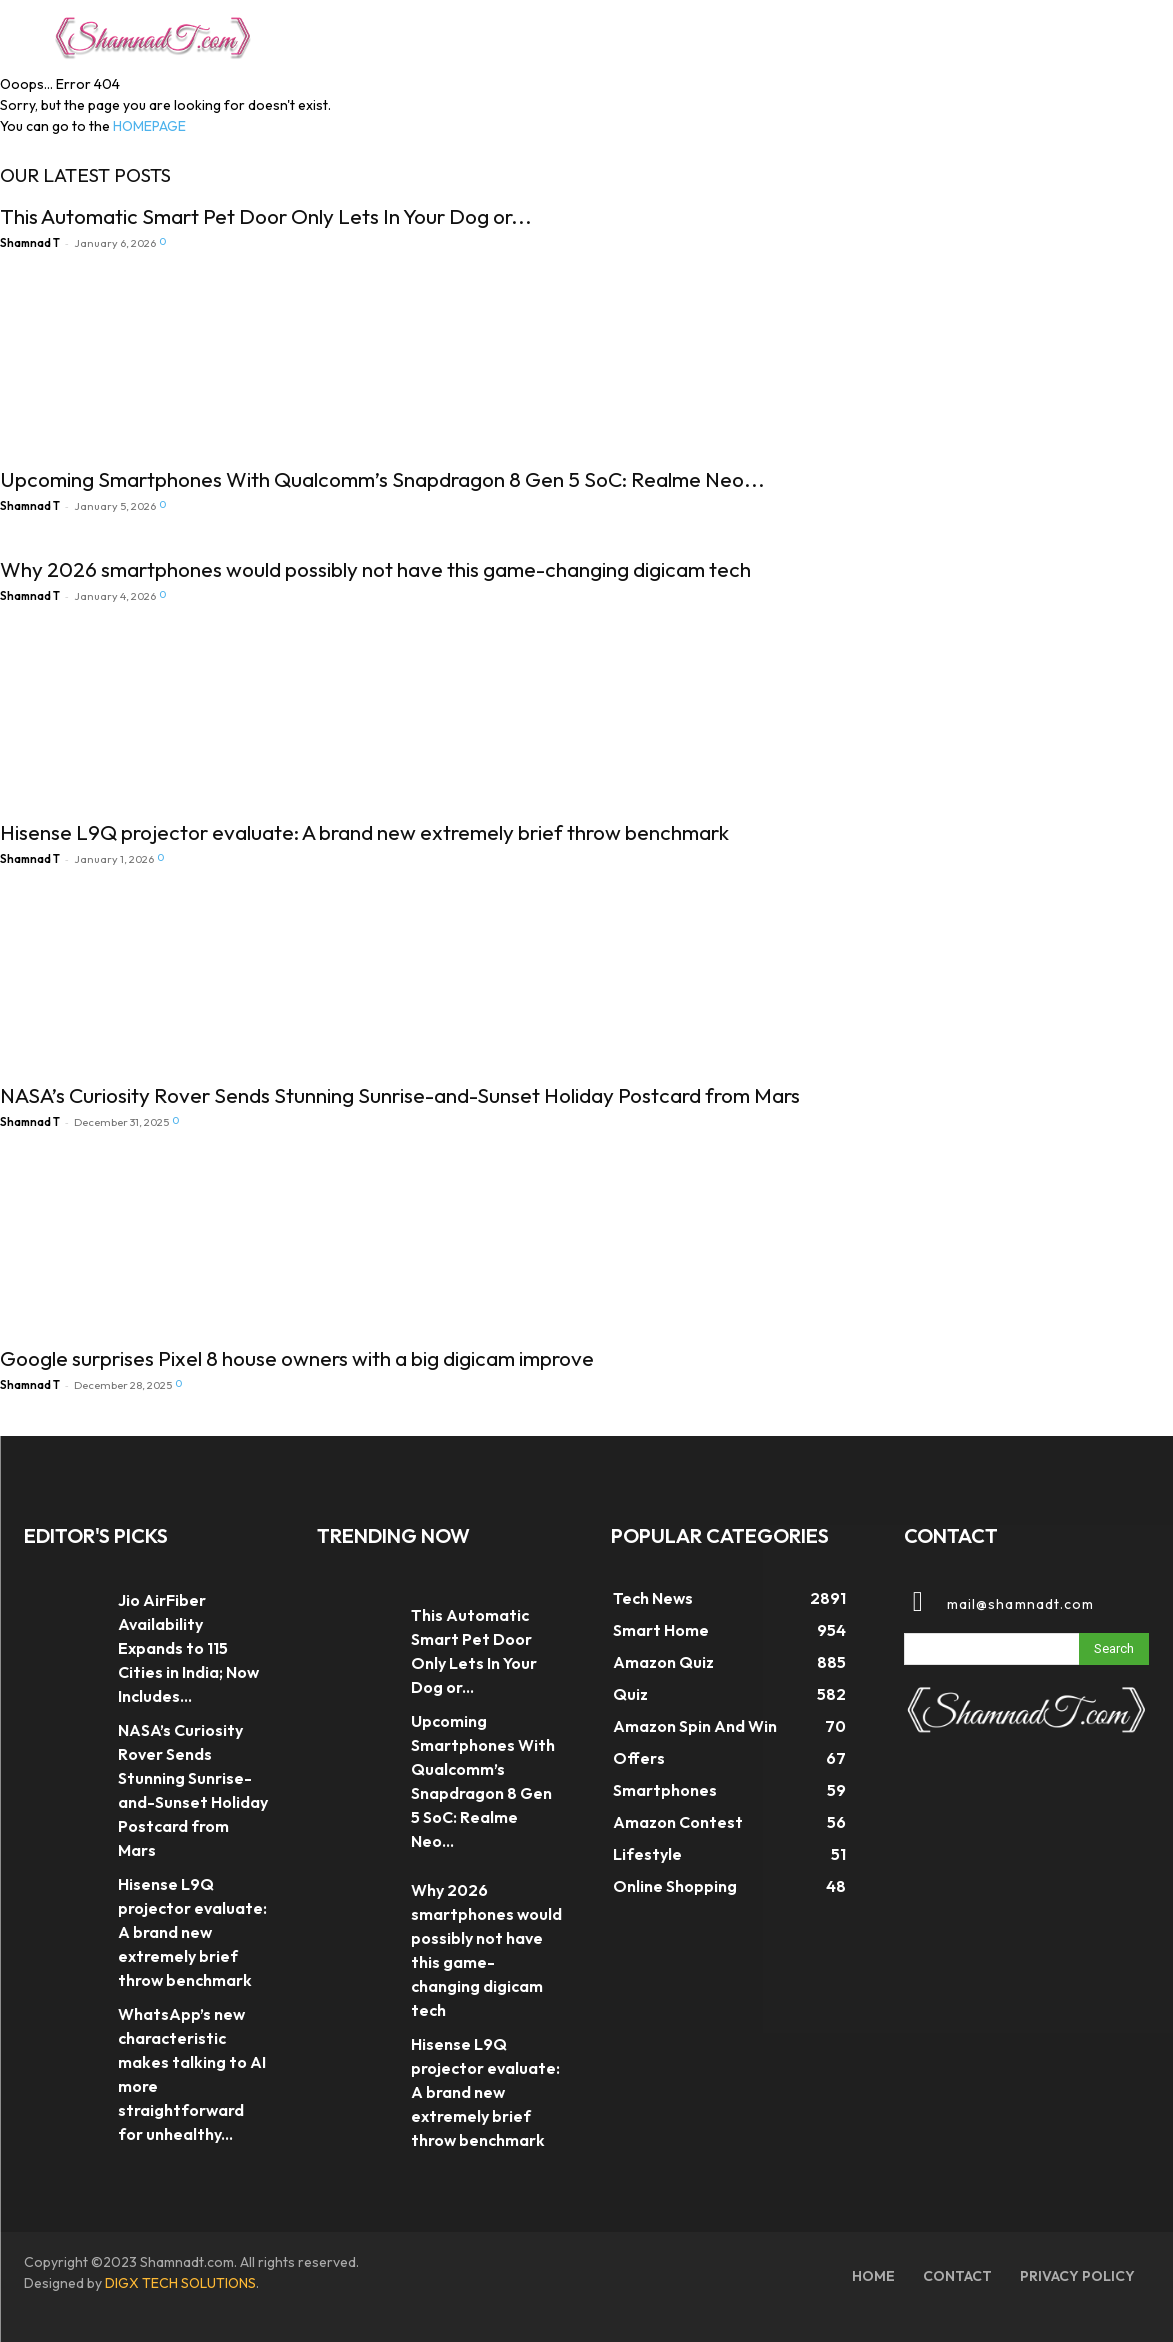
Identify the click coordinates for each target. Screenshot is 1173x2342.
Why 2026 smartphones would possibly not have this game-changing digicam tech (375, 569)
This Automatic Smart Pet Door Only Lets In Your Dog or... (266, 216)
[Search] (1114, 1649)
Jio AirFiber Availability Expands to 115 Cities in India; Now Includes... (188, 1648)
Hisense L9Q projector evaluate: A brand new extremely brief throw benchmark (364, 832)
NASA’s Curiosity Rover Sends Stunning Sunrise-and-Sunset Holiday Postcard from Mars (400, 1095)
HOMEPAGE (149, 126)
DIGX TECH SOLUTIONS (180, 2283)
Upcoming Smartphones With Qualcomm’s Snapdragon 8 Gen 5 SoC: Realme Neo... (382, 479)
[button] (1097, 34)
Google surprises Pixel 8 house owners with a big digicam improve (297, 1358)
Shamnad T (30, 243)
